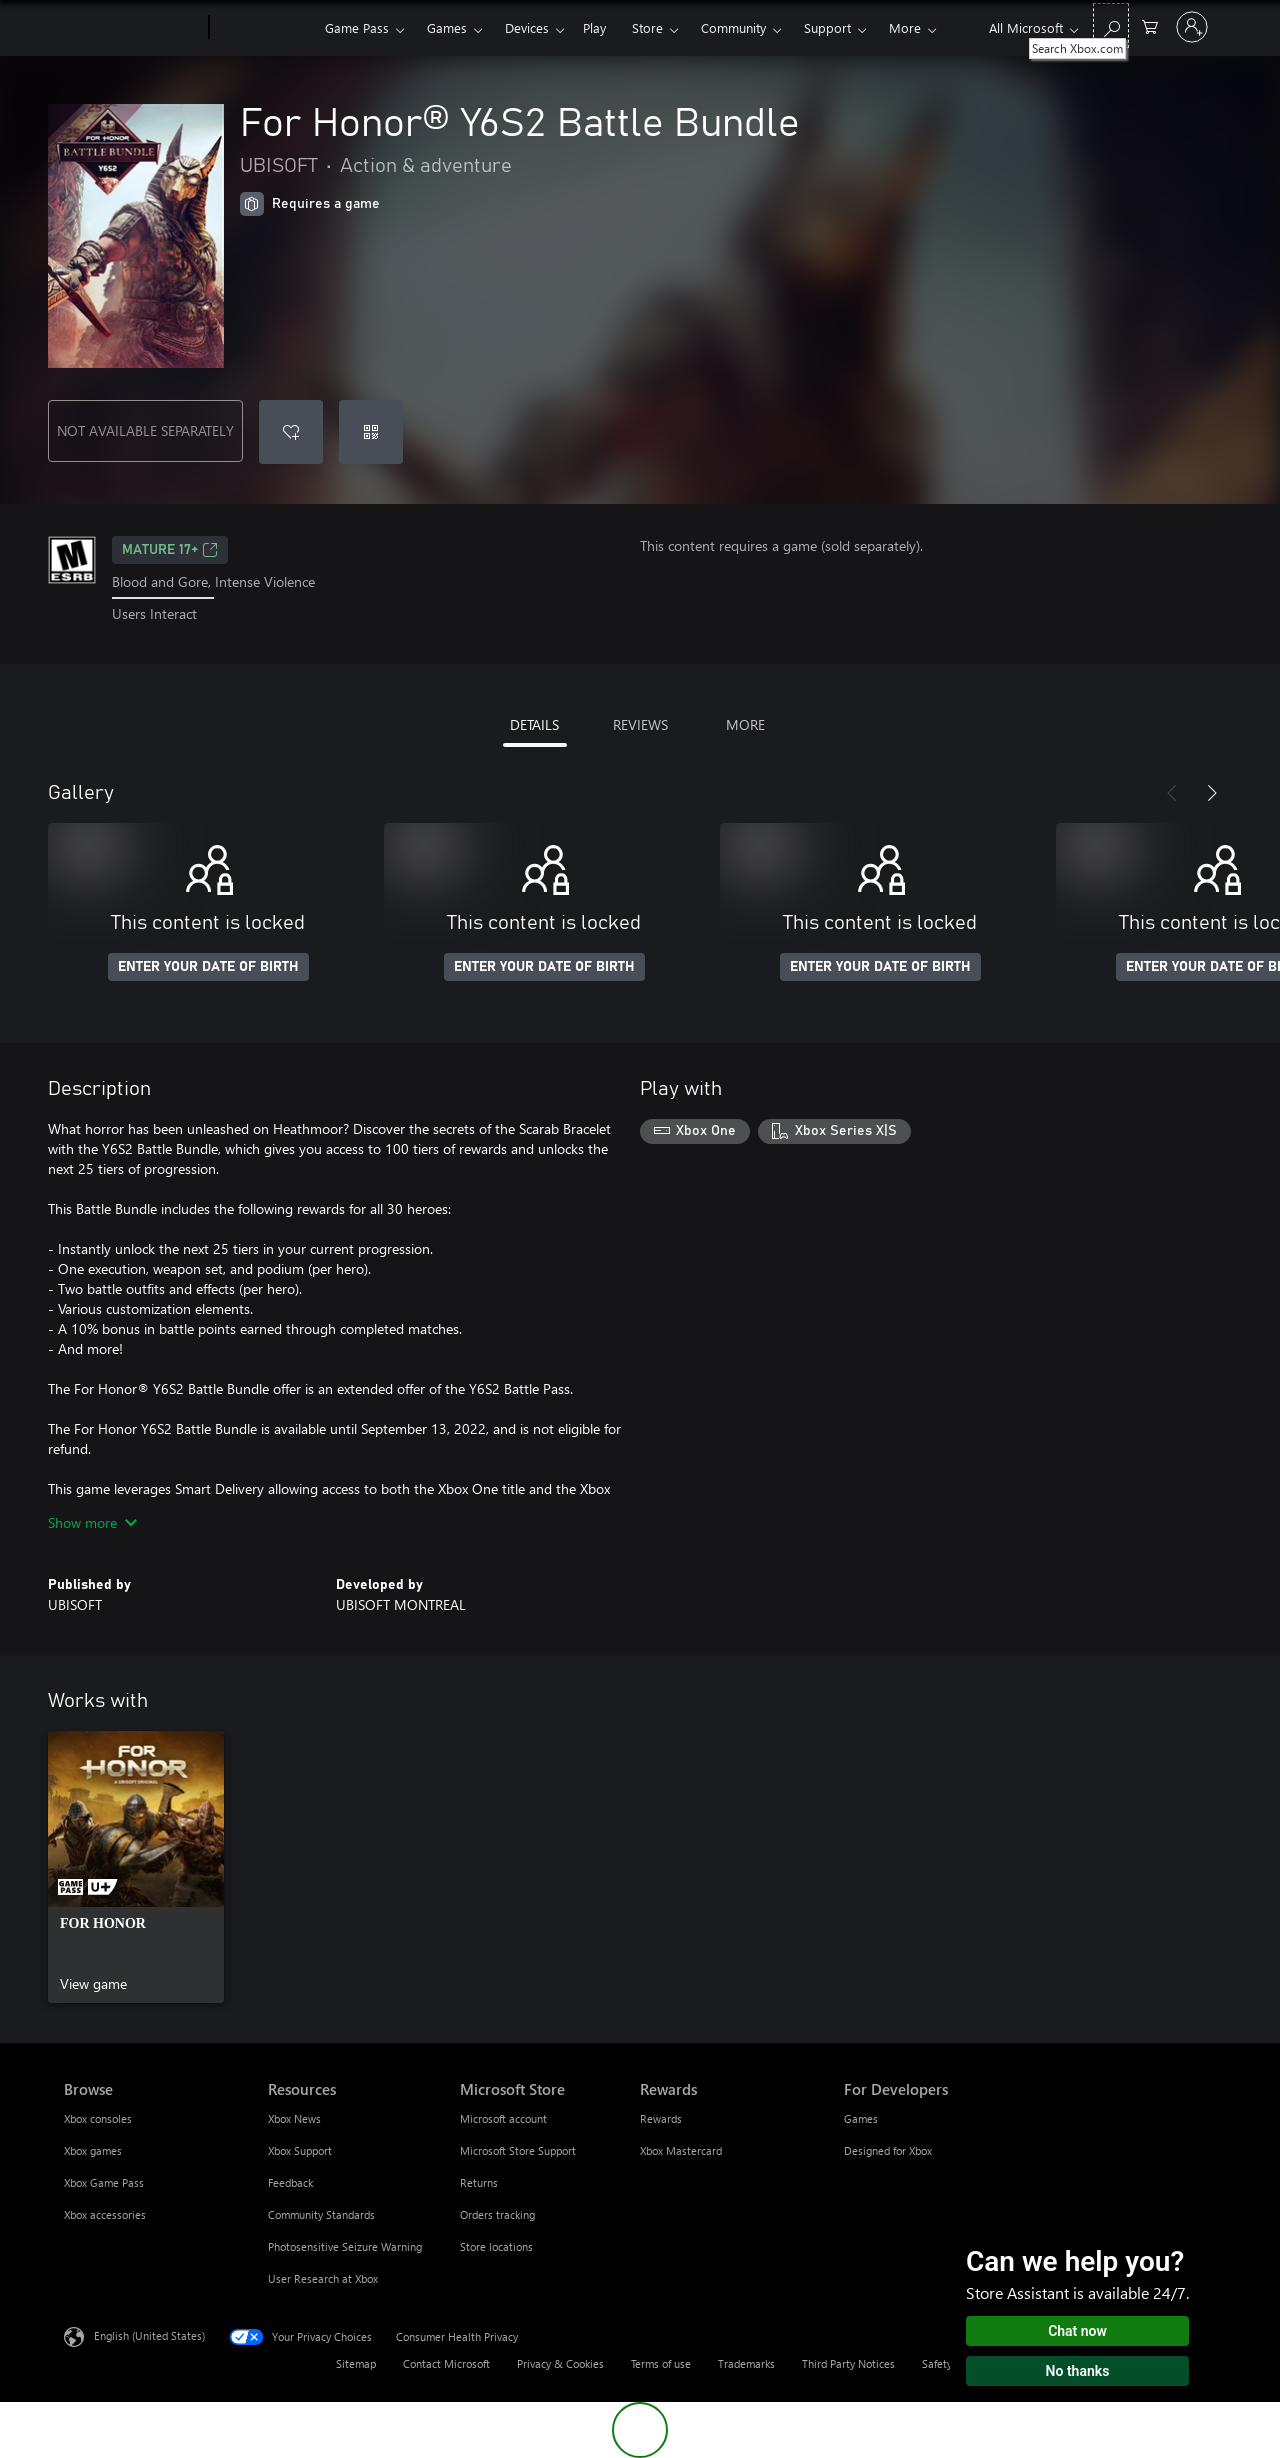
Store (647, 27)
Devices (527, 27)
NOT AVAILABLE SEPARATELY (145, 430)
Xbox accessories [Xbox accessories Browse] (105, 2214)
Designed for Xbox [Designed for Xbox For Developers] (888, 2150)
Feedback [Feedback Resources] (290, 2182)
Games (447, 27)
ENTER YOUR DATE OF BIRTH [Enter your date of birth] (208, 967)
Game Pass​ (357, 27)
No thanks (1078, 2371)
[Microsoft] (132, 28)
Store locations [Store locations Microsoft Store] (496, 2246)
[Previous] (1172, 793)
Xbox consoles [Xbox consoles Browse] (98, 2118)
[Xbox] (264, 28)
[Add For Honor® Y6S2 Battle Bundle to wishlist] (291, 432)
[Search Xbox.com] (1111, 25)
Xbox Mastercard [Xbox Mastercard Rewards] (681, 2150)
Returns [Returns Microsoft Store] (479, 2182)
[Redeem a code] (371, 432)
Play (594, 27)
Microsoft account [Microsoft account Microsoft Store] (503, 2118)
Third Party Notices (848, 2363)
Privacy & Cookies (560, 2363)
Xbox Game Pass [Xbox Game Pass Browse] (104, 2182)
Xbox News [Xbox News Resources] (294, 2118)
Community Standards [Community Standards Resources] (321, 2214)
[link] (136, 1867)
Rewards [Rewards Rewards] (661, 2118)
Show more (92, 1522)
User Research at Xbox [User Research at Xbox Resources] (323, 2278)
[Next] (1212, 793)
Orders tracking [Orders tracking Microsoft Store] (497, 2214)
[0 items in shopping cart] (1150, 25)
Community (733, 27)
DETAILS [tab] (534, 724)
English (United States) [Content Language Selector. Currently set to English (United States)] (149, 2334)
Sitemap (356, 2363)
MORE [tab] (745, 724)
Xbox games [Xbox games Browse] (93, 2150)
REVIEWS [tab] (640, 724)
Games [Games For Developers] (861, 2118)
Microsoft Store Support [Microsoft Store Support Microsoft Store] (518, 2150)
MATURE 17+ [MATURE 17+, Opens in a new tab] (170, 550)
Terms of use (661, 2363)
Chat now (1077, 2331)
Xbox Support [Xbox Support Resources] (300, 2150)
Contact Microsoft (446, 2363)
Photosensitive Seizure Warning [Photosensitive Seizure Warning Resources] (345, 2246)
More (905, 27)
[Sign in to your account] (1192, 27)
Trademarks (746, 2363)
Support (827, 27)
